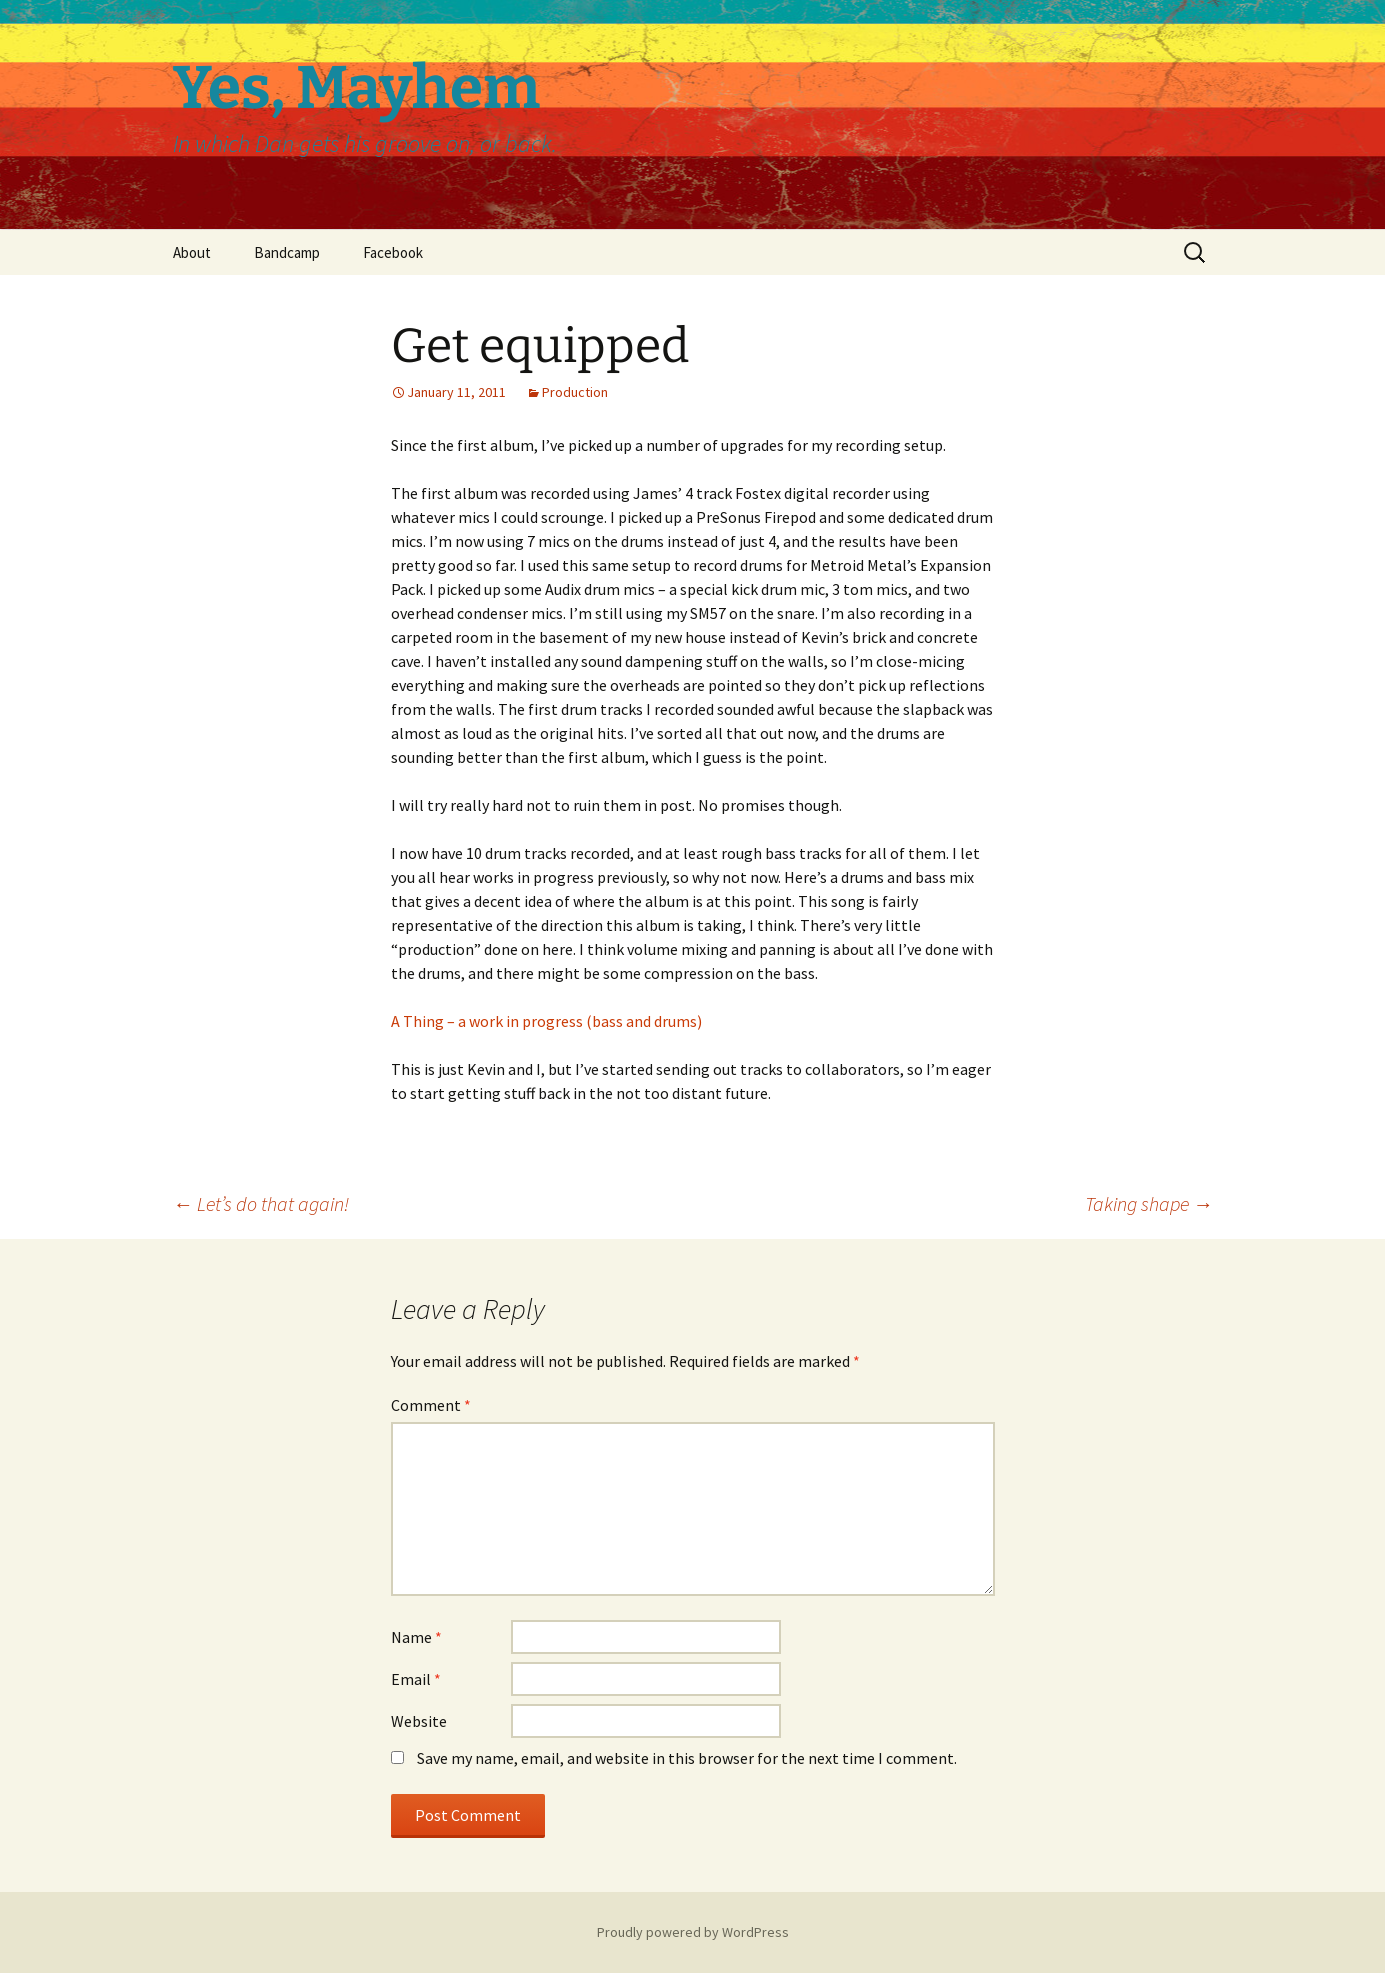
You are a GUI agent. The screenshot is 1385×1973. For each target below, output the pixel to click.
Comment (431, 1405)
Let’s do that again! (261, 1203)
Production (575, 392)
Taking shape (1149, 1203)
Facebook (393, 252)
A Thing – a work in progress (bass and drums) (546, 1021)
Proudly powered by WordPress (693, 1932)
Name (416, 1637)
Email (416, 1679)
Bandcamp (287, 252)
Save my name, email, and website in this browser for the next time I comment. (687, 1758)
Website (419, 1721)
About (192, 252)
